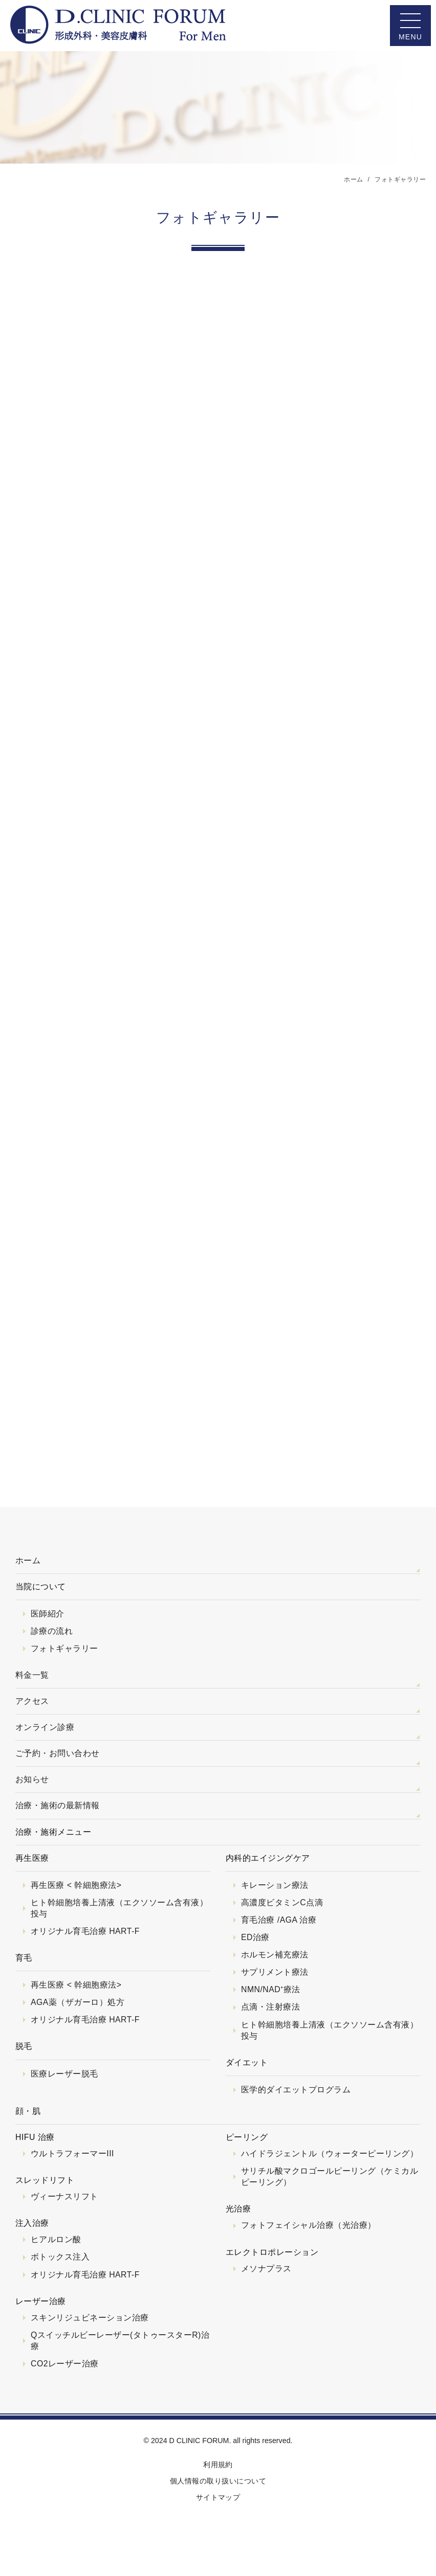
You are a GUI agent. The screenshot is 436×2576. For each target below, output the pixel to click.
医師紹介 (47, 1613)
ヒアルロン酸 (56, 2239)
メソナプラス (266, 2268)
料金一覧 (32, 1675)
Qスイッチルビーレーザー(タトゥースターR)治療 (120, 2341)
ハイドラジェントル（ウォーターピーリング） (329, 2153)
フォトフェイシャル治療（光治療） (308, 2225)
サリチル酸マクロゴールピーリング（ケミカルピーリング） (329, 2176)
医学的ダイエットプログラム (296, 2089)
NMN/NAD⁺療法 (270, 1989)
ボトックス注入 (60, 2256)
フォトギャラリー (64, 1648)
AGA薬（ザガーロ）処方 (77, 2002)
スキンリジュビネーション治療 (90, 2317)
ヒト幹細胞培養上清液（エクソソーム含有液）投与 (119, 1908)
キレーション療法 (275, 1885)
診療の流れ (52, 1631)
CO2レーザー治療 (65, 2363)
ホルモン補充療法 (275, 1954)
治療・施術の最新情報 (57, 1805)
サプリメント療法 (275, 1972)
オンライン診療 (44, 1727)
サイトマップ (218, 2497)
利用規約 (218, 2464)
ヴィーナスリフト (64, 2196)
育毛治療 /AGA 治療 (278, 1920)
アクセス (32, 1701)
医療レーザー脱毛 (64, 2073)
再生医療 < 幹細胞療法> (76, 1885)
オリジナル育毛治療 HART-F (85, 1931)
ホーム (27, 1560)
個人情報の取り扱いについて (218, 2481)
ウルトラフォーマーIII (72, 2153)
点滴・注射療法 (270, 2006)
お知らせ (32, 1779)
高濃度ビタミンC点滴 (282, 1902)
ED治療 (255, 1937)
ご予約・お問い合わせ (57, 1753)
